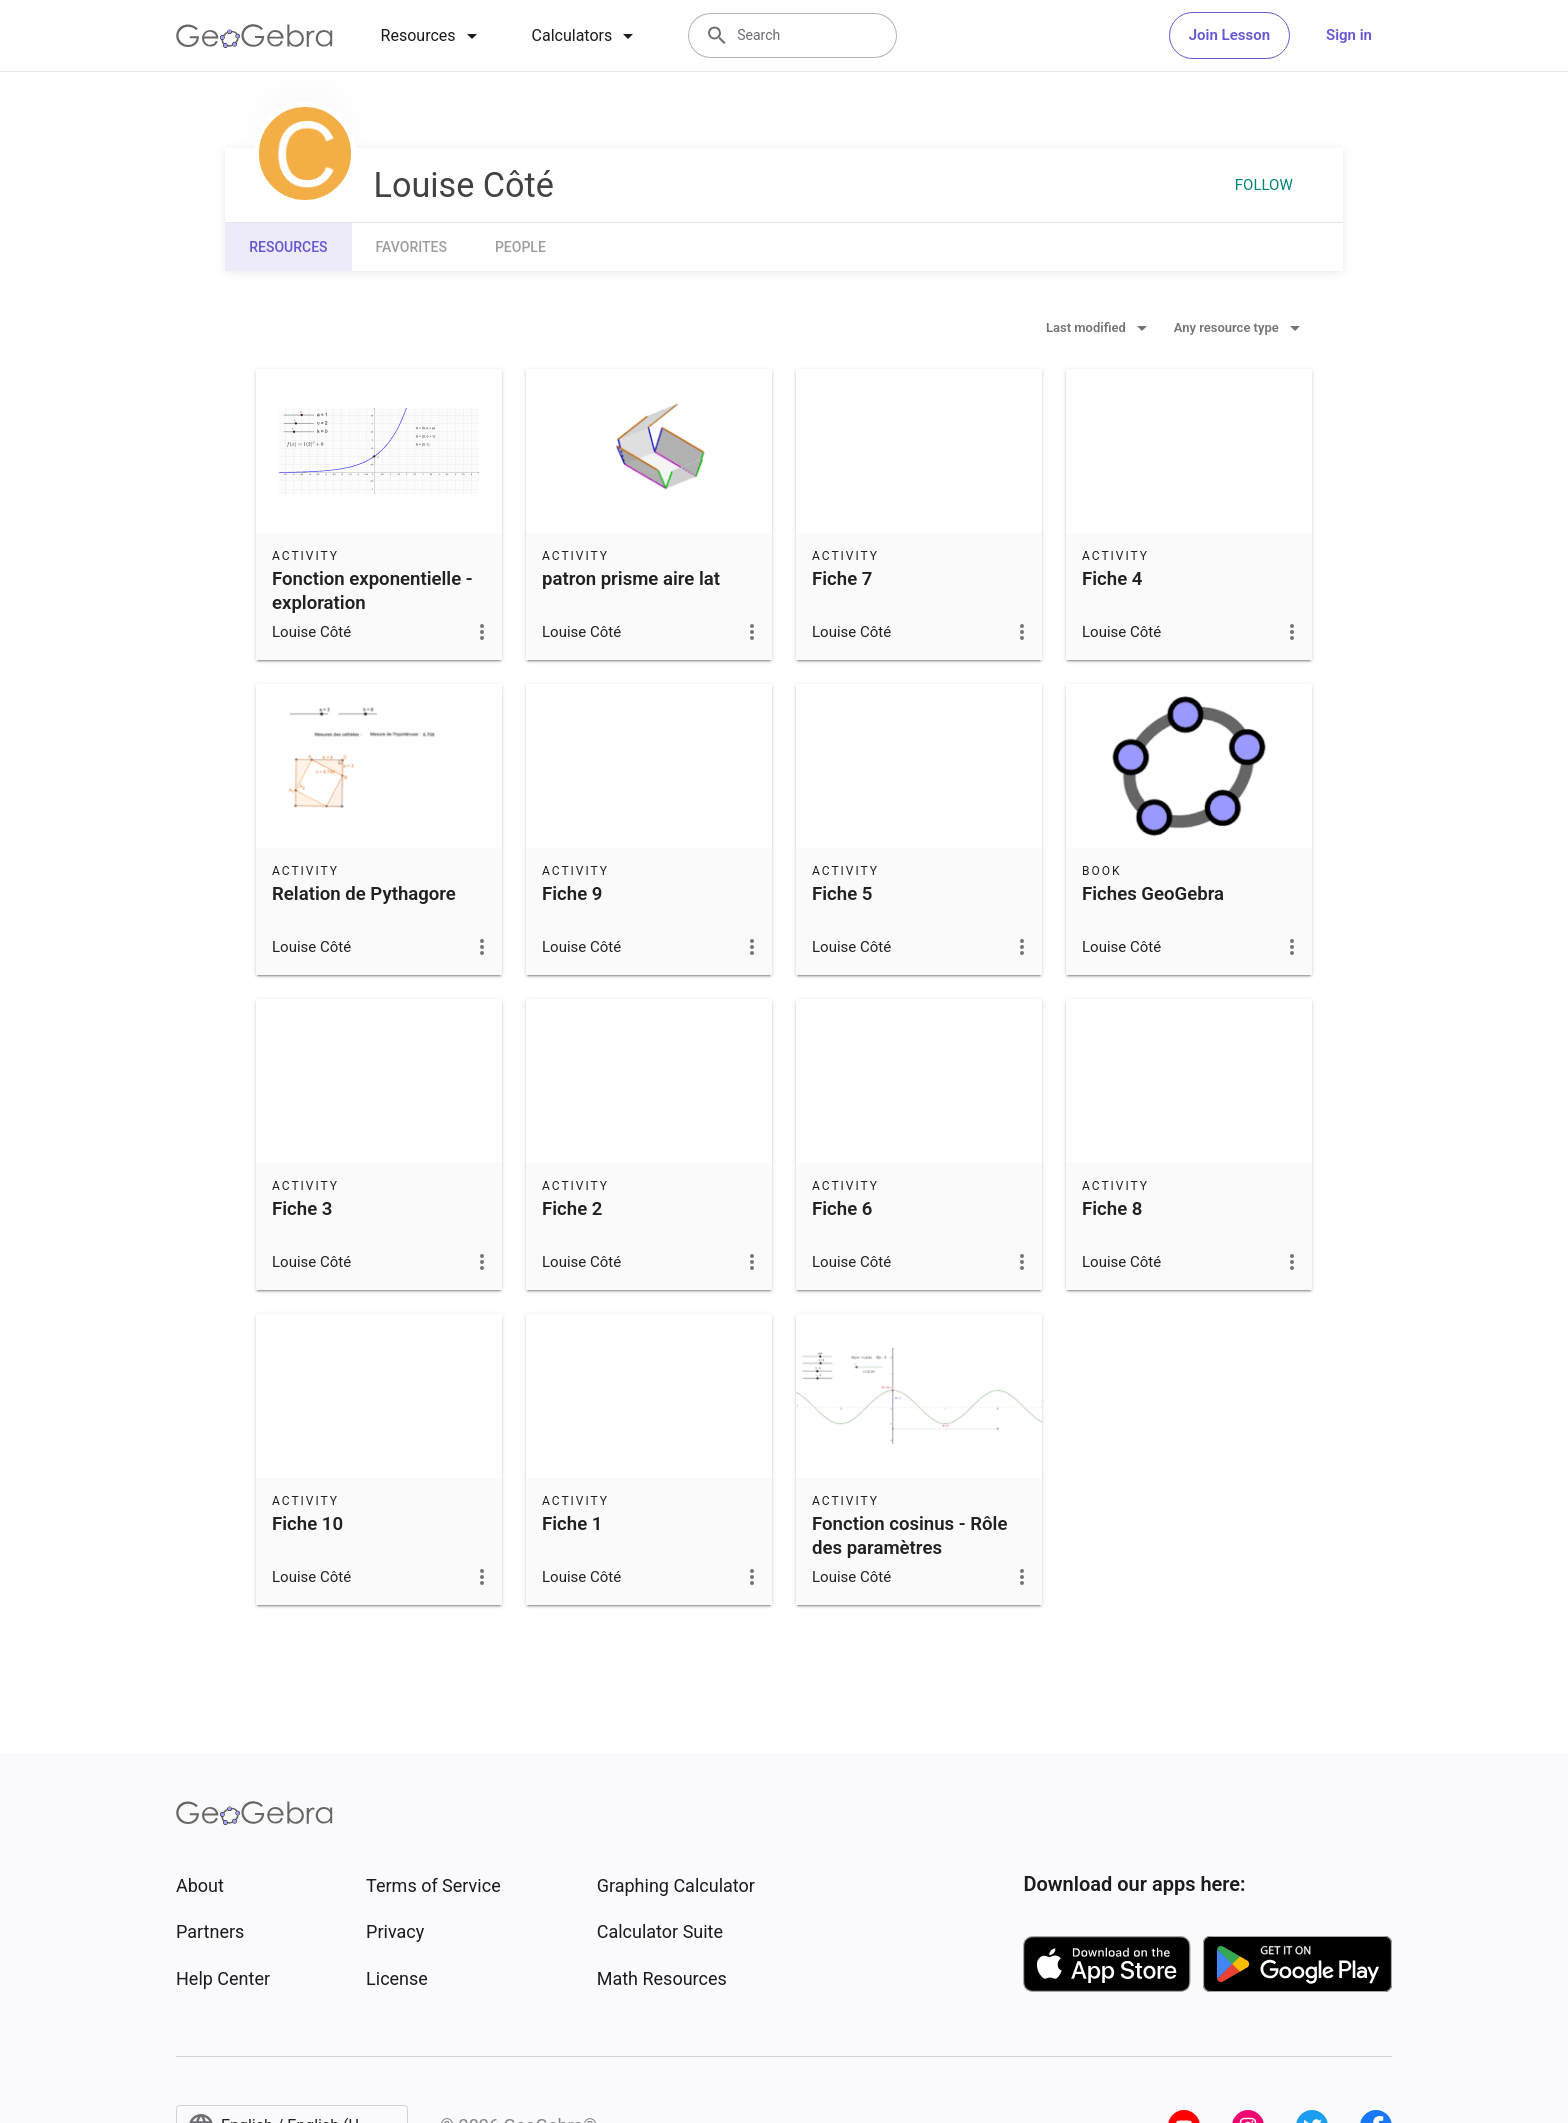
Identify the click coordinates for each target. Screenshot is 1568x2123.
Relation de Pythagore (364, 894)
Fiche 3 (302, 1209)
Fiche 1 (572, 1524)
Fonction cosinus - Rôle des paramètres (909, 1536)
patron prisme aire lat (631, 579)
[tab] (432, 36)
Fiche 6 (842, 1209)
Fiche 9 (572, 894)
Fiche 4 (1112, 579)
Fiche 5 (842, 894)
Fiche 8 (1112, 1209)
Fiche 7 (842, 579)
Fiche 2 (572, 1209)
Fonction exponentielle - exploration (372, 591)
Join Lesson (1229, 35)
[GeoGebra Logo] (254, 36)
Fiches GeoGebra (1153, 894)
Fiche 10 (307, 1524)
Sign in (1349, 35)
